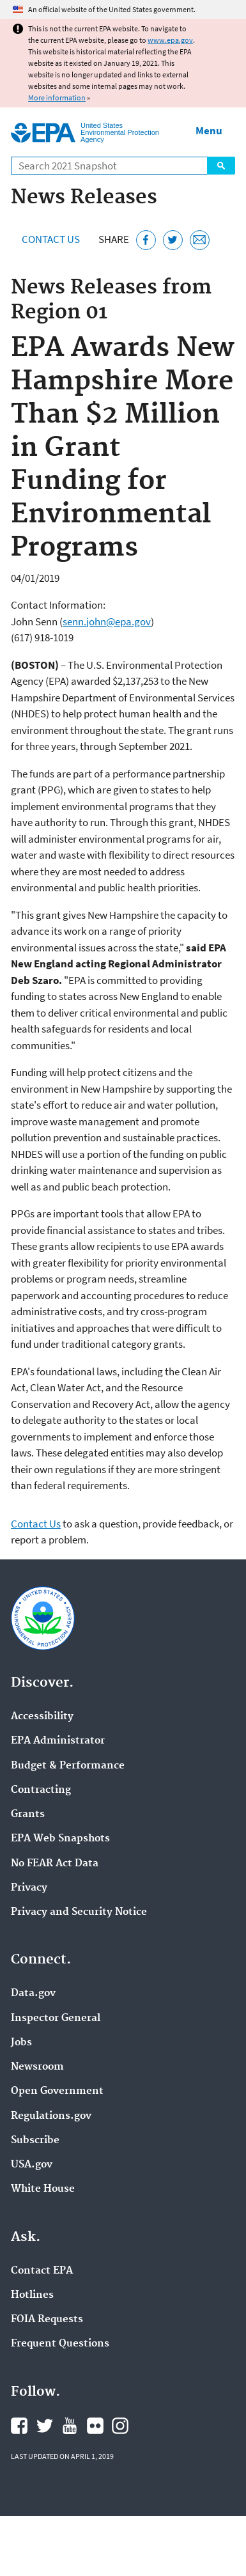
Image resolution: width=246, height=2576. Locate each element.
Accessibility (42, 1716)
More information (57, 97)
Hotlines (32, 2295)
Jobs (21, 2043)
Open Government (57, 2091)
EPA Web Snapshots (60, 1839)
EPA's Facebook (19, 2425)
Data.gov (33, 1993)
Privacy (29, 1888)
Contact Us (51, 239)
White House (43, 2189)
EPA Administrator (58, 1741)
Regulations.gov (51, 2116)
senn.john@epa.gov (107, 621)
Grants (28, 1814)
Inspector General (55, 2018)
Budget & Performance (68, 1766)
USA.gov (31, 2165)
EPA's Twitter (44, 2425)
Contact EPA (42, 2271)
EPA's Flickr (95, 2425)
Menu (209, 130)
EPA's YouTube (69, 2425)
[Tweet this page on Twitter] (173, 240)
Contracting (41, 1790)
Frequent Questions (60, 2344)
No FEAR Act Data (54, 1864)
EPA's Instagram (120, 2425)
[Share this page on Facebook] (146, 240)
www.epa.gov (170, 40)
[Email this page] (200, 240)
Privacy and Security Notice (79, 1912)
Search (221, 166)
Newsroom (37, 2067)
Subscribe (35, 2140)
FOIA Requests (47, 2319)
